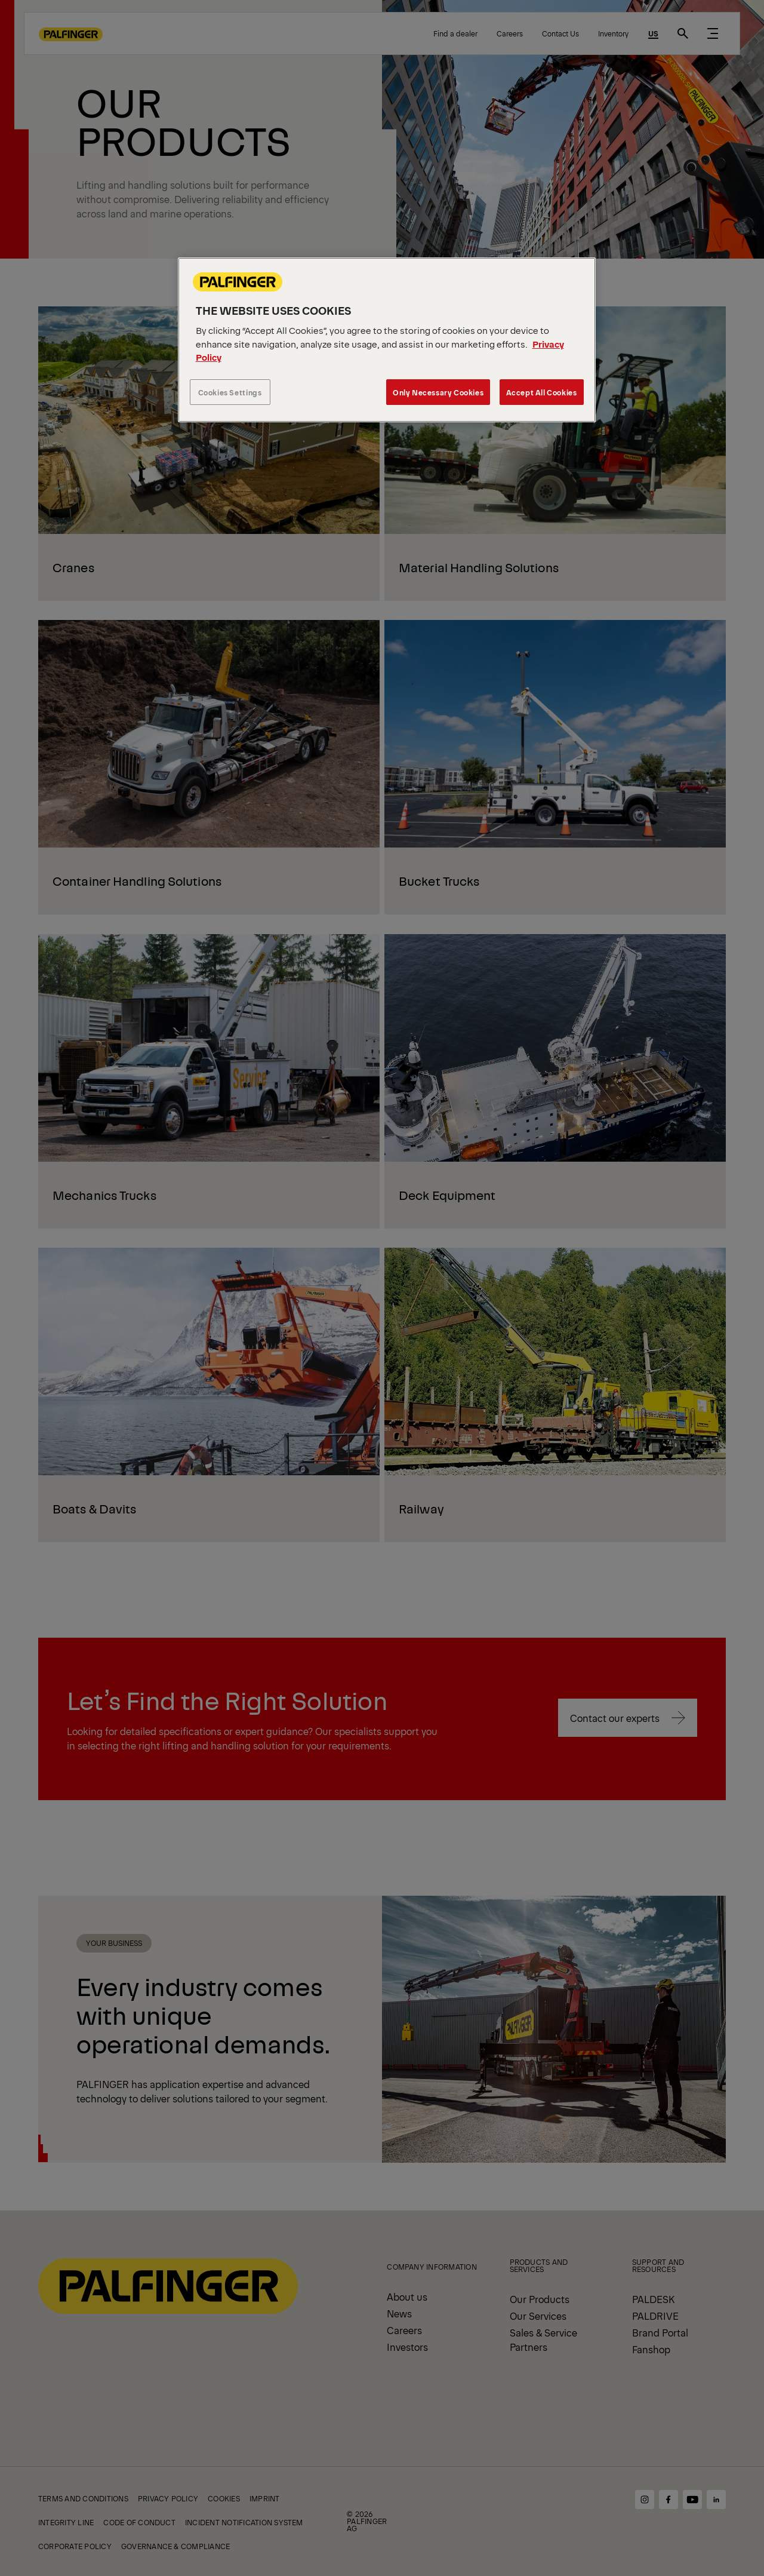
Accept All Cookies (541, 392)
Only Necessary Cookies (438, 392)
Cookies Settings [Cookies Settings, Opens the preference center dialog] (230, 392)
